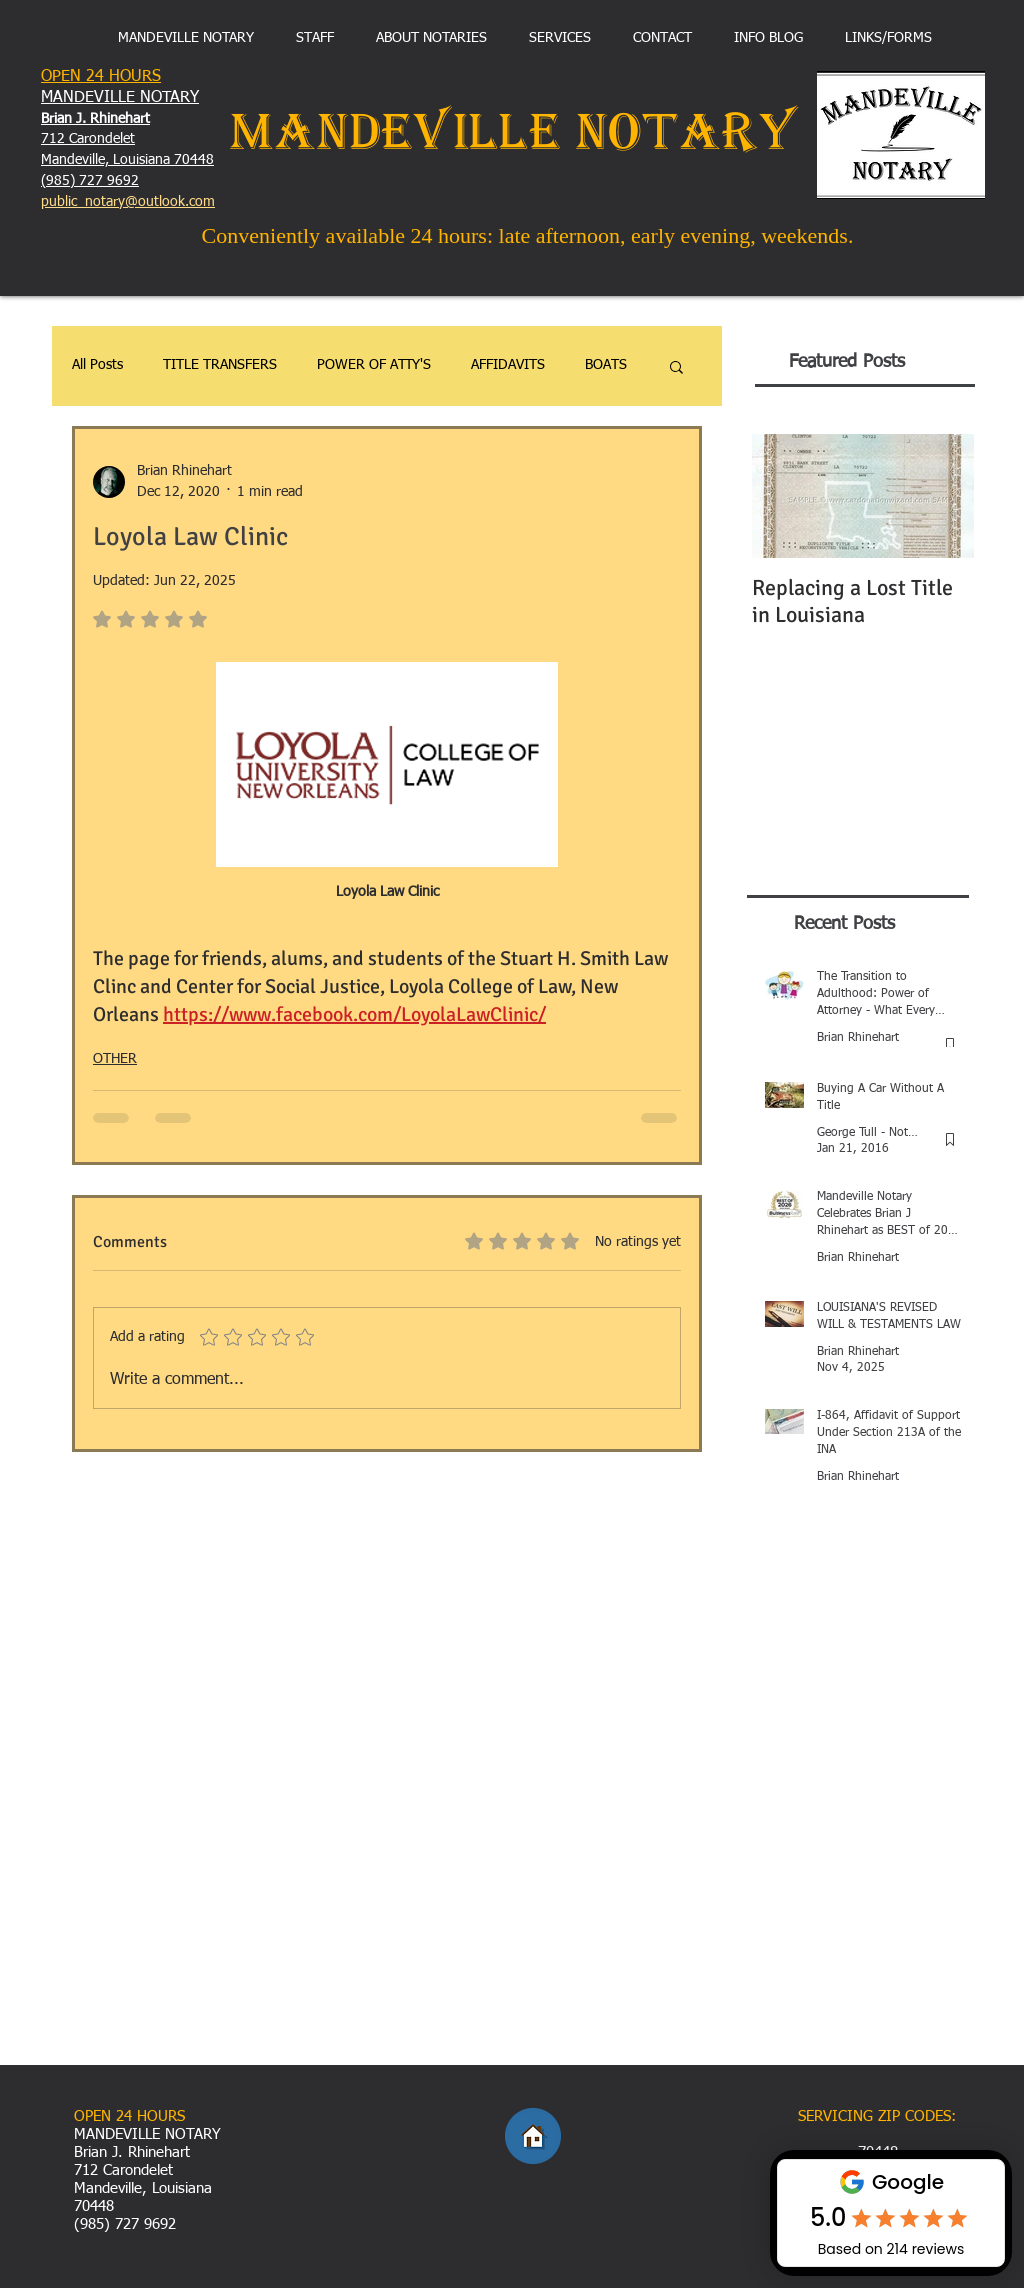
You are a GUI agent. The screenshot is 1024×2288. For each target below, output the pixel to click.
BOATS (606, 365)
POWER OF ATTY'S (374, 365)
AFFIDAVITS (508, 365)
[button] (676, 366)
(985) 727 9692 (90, 181)
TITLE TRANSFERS (220, 365)
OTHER (115, 1059)
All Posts (97, 365)
